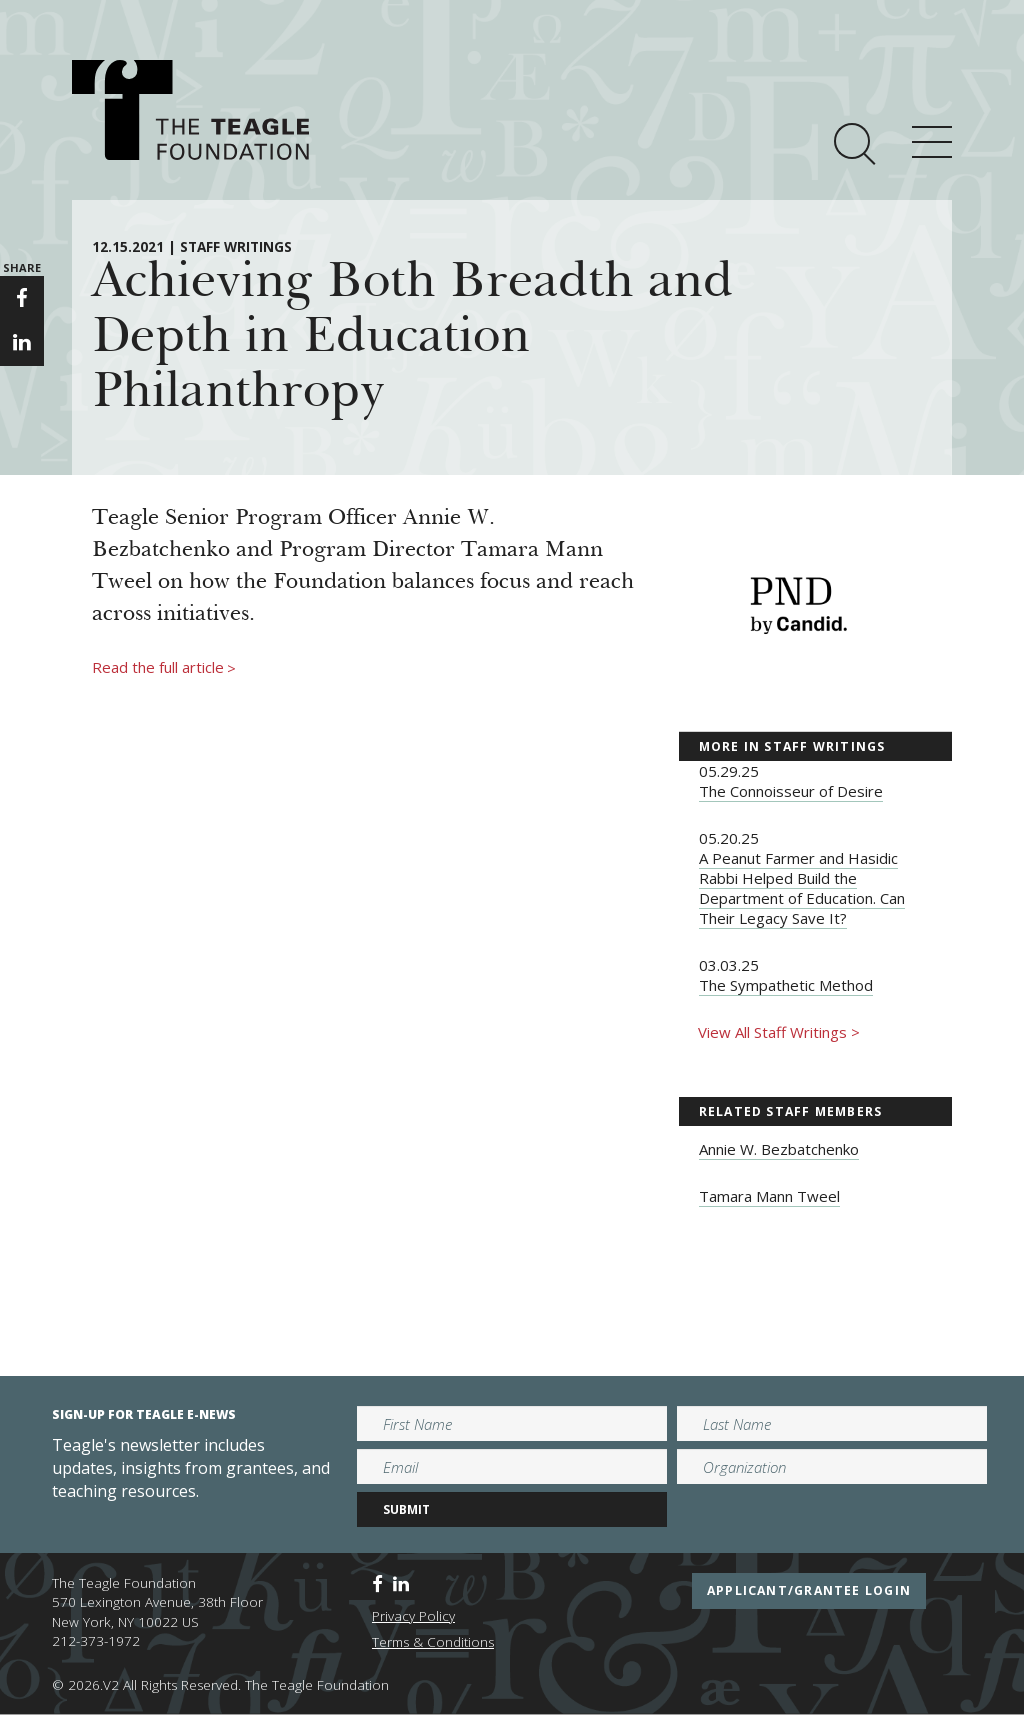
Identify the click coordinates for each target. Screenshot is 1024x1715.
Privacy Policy (413, 1616)
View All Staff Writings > (779, 1032)
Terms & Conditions (433, 1642)
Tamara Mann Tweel (769, 1196)
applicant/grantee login (809, 1590)
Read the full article (164, 668)
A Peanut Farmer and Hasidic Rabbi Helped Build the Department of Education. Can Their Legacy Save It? (802, 888)
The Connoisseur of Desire (791, 791)
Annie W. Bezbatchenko (779, 1149)
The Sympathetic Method (786, 985)
